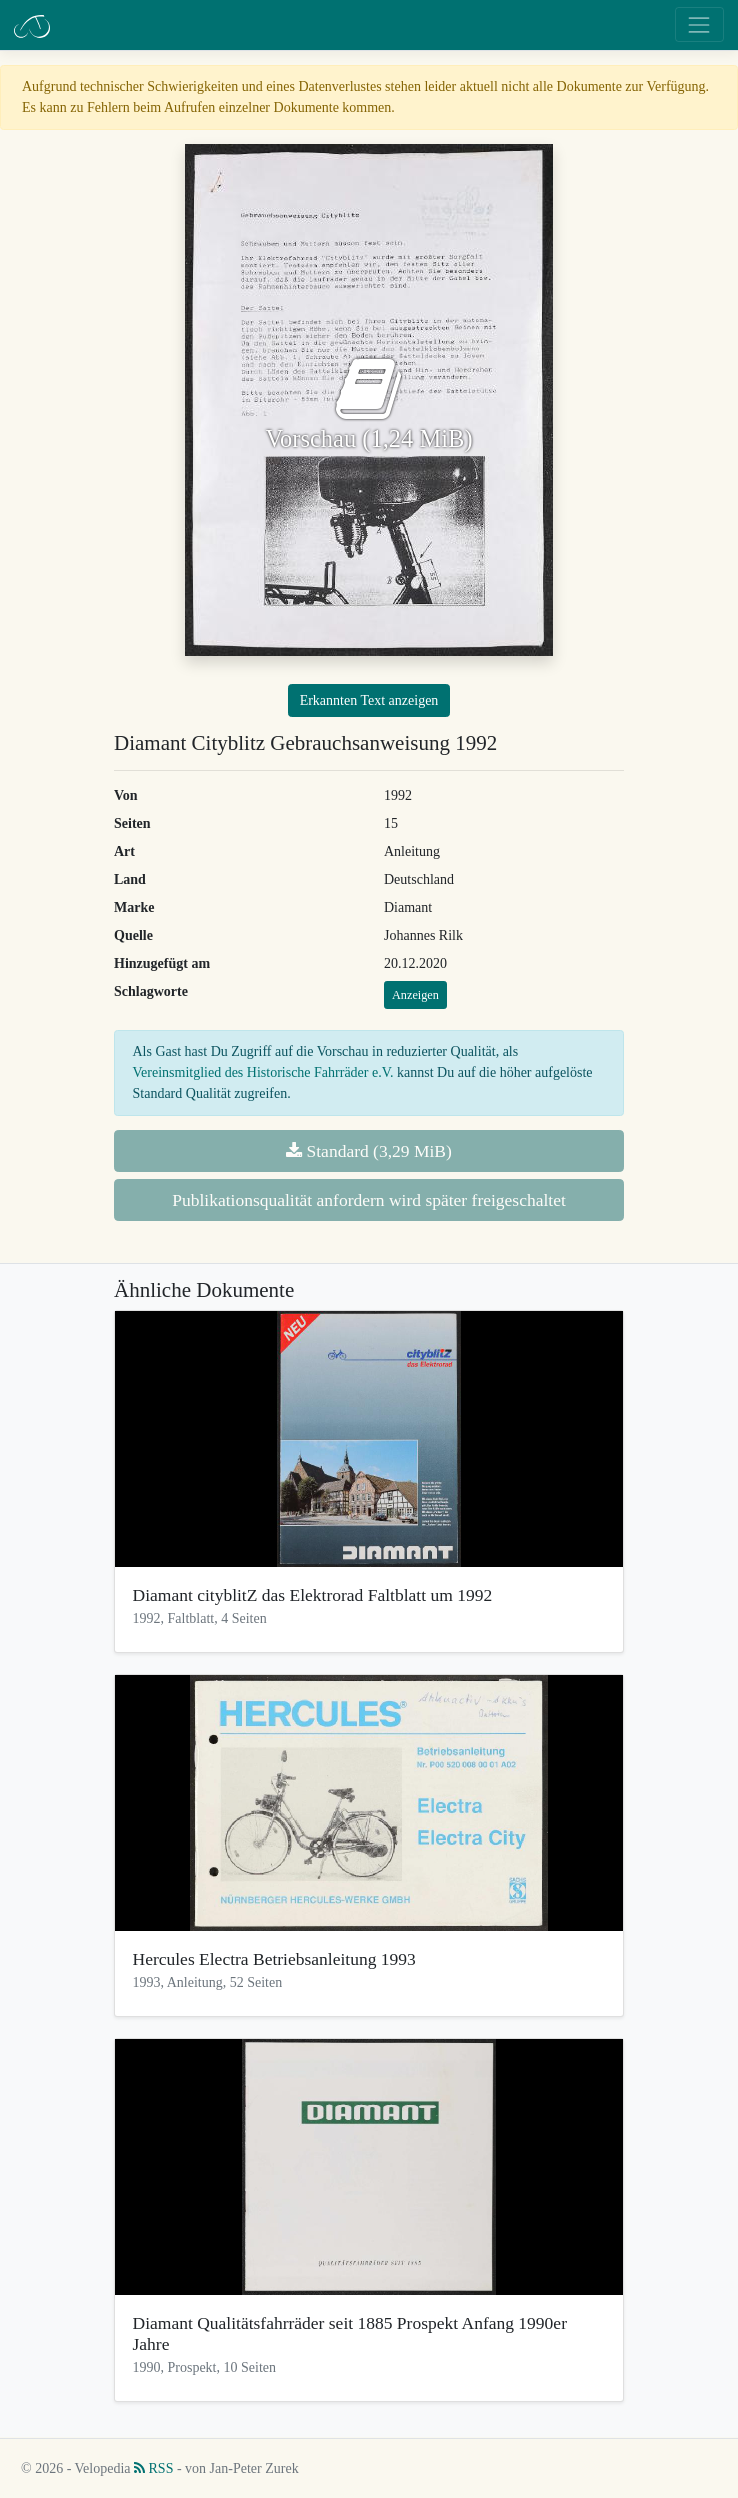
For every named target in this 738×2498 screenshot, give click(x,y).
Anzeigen (415, 995)
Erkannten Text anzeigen (369, 700)
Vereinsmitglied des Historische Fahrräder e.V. (263, 1072)
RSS (153, 2468)
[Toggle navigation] (699, 24)
